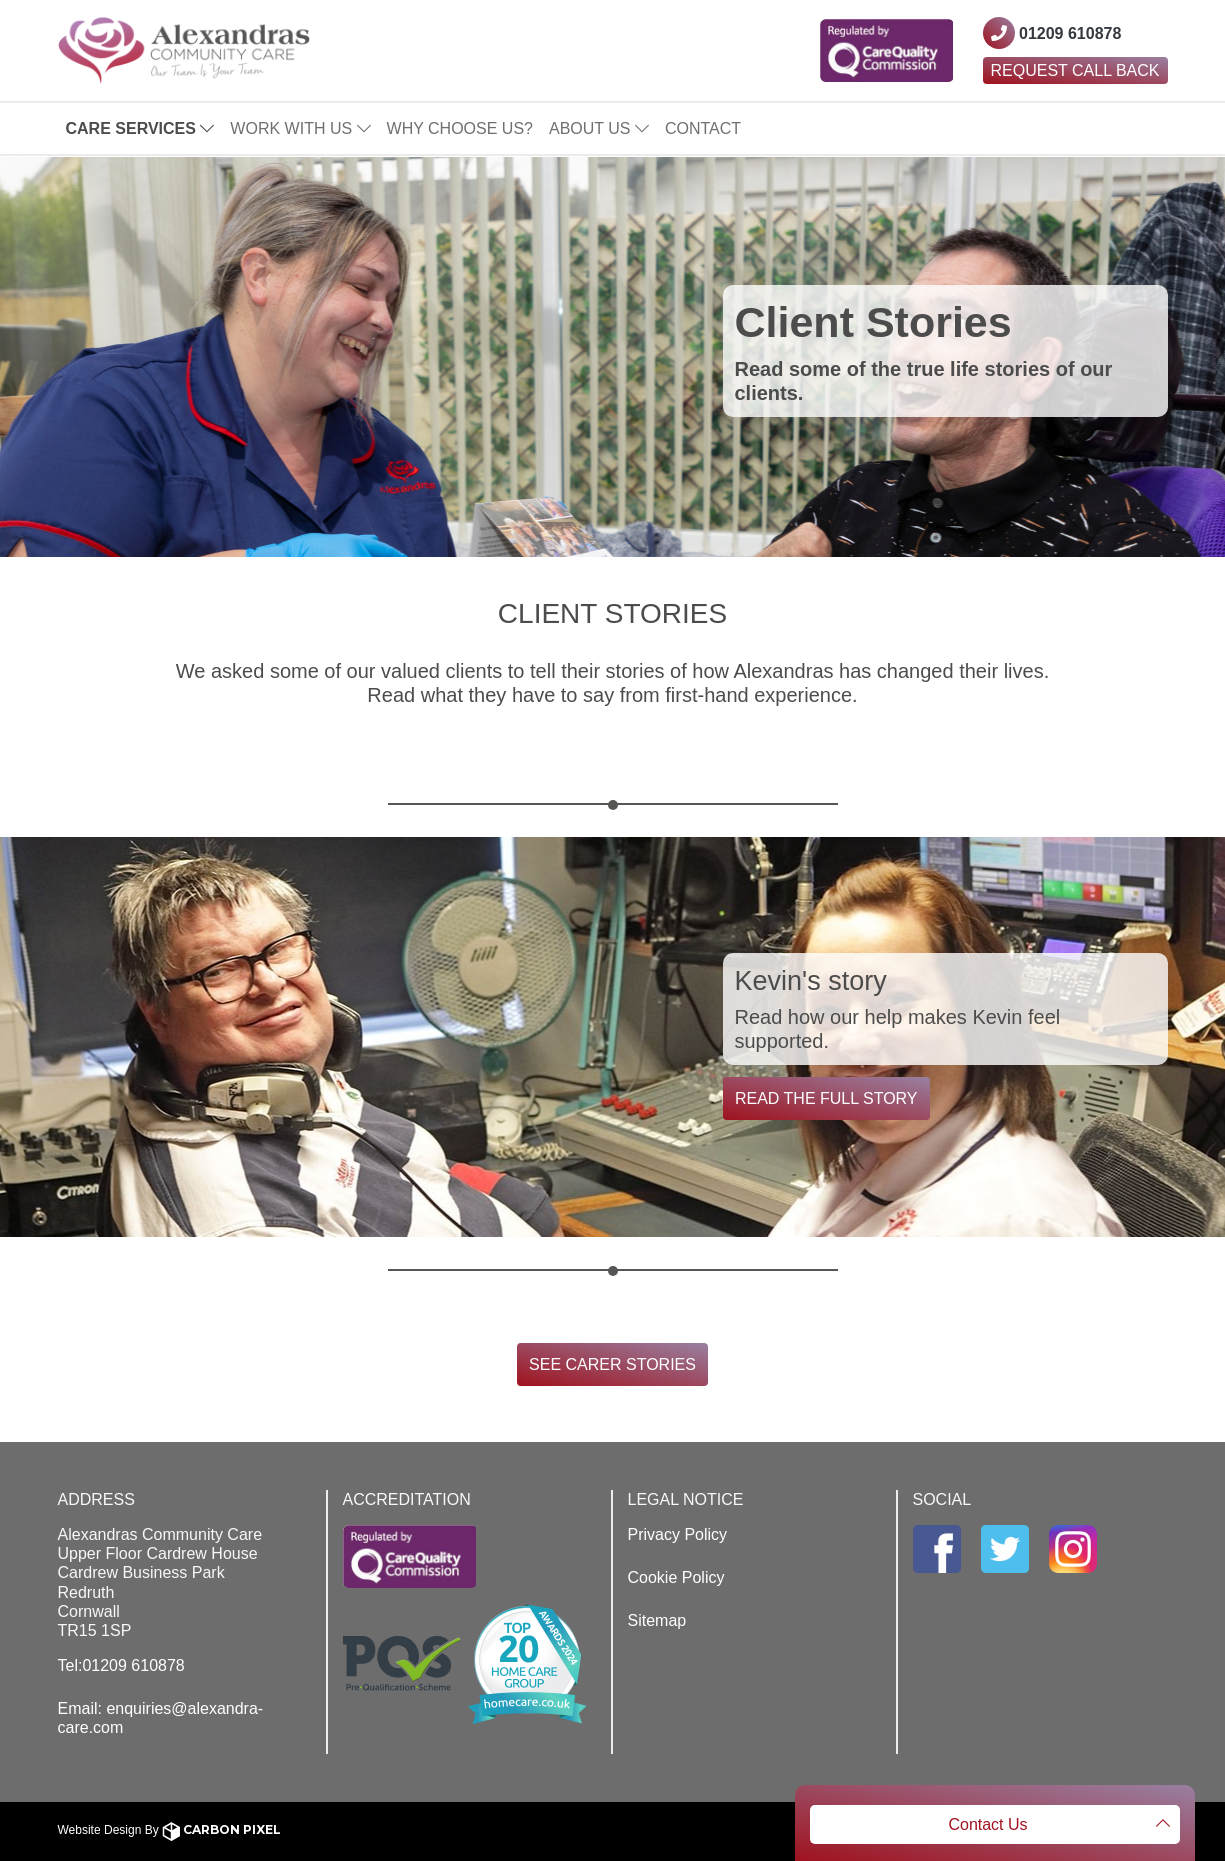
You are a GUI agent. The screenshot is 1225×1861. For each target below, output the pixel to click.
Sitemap (657, 1620)
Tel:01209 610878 (121, 1665)
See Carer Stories (612, 1364)
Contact (703, 128)
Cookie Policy (676, 1577)
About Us (599, 128)
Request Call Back (1075, 70)
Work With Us (300, 128)
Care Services (140, 128)
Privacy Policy (678, 1534)
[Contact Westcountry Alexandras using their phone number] (1052, 33)
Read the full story (826, 1098)
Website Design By (170, 1830)
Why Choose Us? (460, 128)
